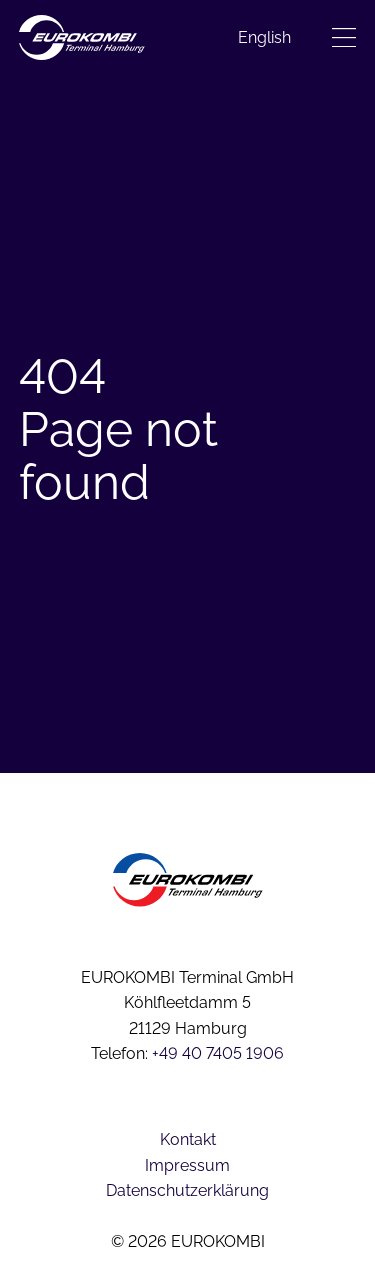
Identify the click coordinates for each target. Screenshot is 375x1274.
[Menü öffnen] (344, 37)
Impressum (187, 1165)
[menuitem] (264, 38)
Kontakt (188, 1139)
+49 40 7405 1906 (218, 1053)
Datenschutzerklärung (187, 1190)
